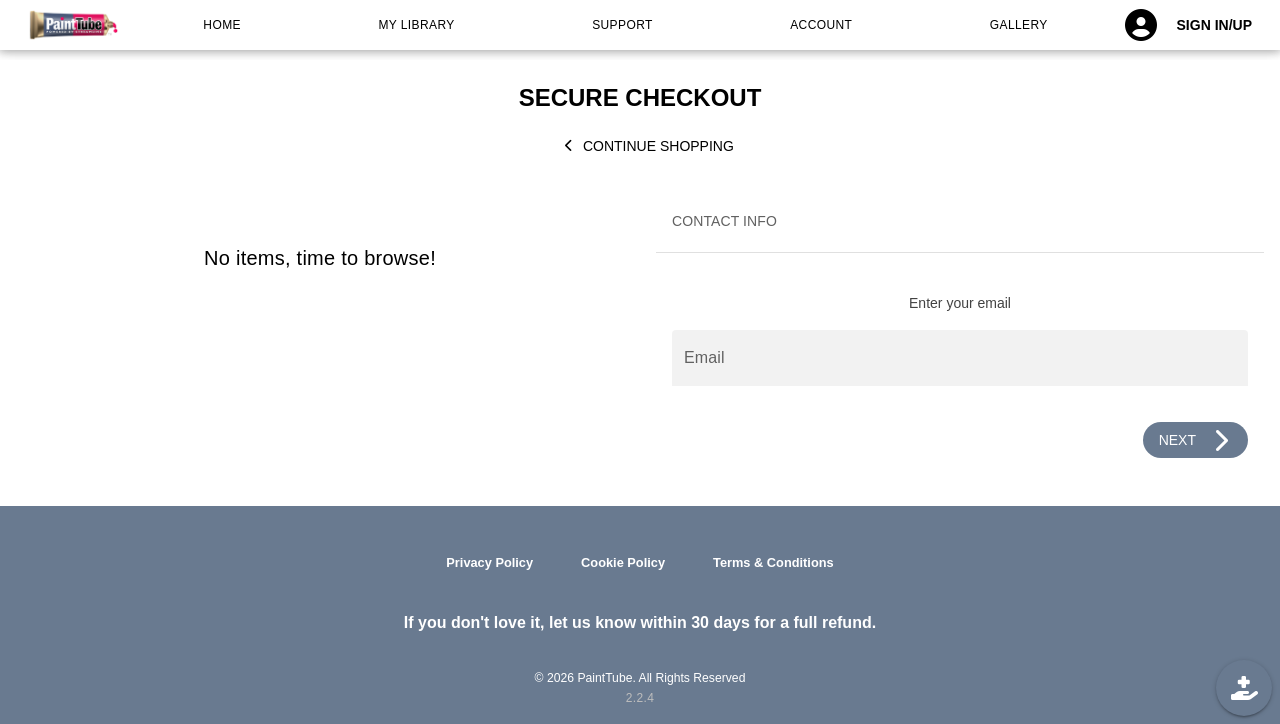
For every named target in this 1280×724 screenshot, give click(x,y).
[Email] (960, 358)
